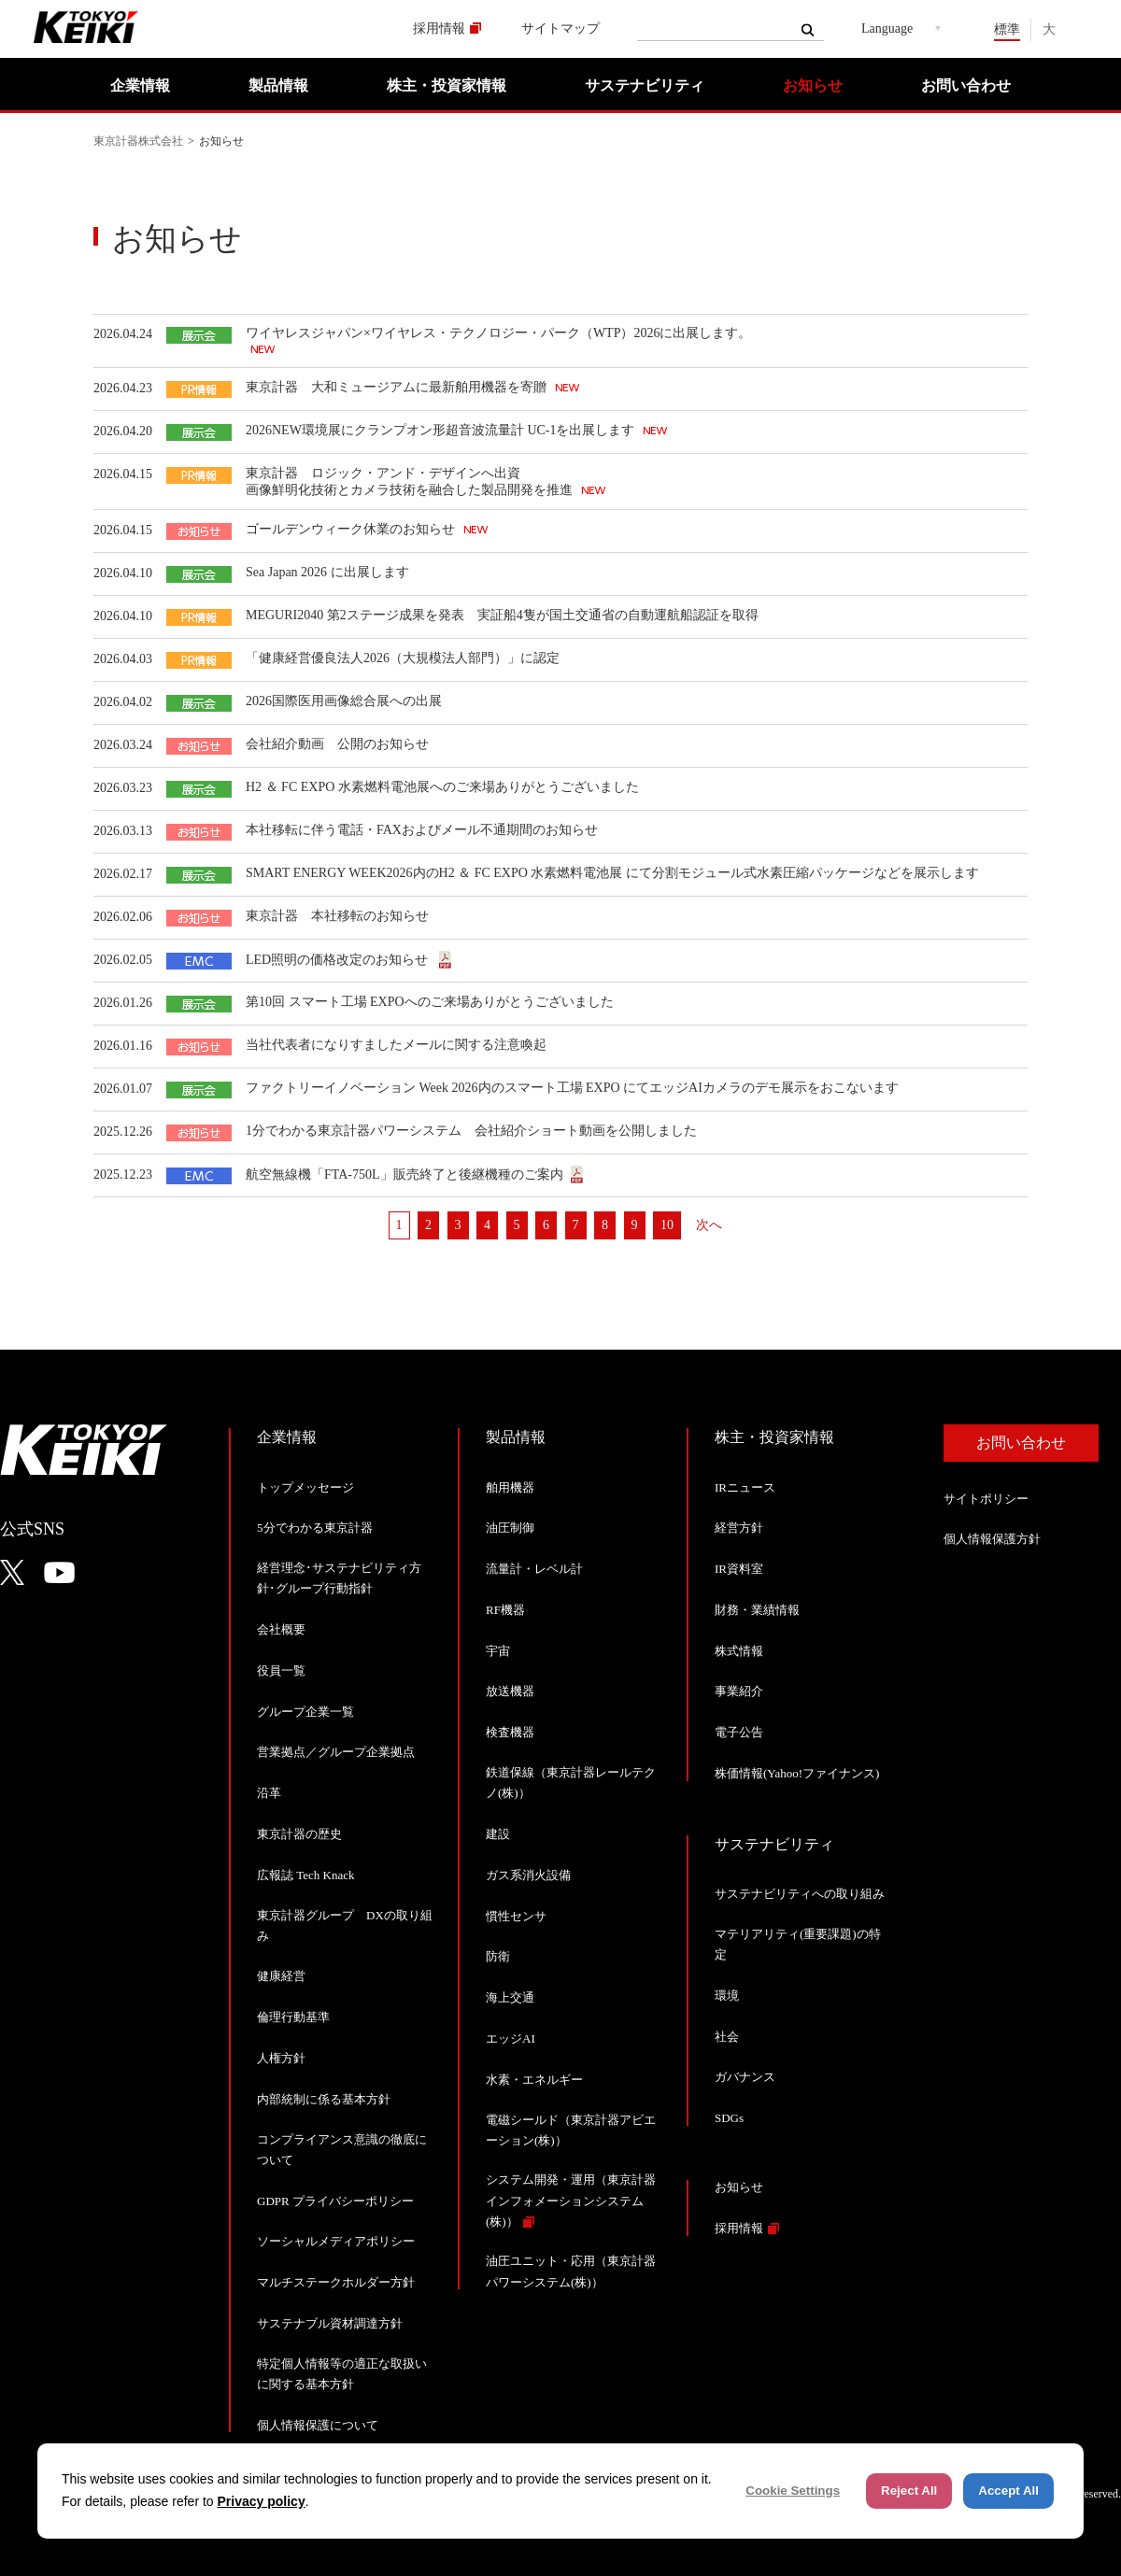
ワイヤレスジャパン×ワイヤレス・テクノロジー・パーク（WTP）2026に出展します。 (498, 333)
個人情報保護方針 (992, 1539)
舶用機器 (510, 1487)
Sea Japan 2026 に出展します (327, 572)
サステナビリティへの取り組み (800, 1894)
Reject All (909, 2491)
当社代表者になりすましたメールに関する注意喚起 (396, 1045)
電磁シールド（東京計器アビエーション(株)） (571, 2130)
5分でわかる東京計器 (315, 1528)
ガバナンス (745, 2077)
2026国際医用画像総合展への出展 (344, 701)
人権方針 (281, 2058)
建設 (498, 1834)
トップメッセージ (305, 1487)
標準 (1007, 29)
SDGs (729, 2118)
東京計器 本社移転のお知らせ (337, 916)
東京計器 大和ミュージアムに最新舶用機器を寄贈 (398, 387)
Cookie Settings (792, 2491)
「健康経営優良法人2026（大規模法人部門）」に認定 (403, 658)
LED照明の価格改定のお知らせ (339, 960)
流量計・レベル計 (534, 1569)
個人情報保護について (317, 2425)
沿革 (269, 1793)
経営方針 (739, 1528)
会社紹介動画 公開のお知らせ (337, 744)
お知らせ (813, 85)
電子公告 (739, 1732)
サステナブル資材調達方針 (330, 2323)
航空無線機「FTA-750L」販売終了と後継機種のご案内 (404, 1175)
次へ (709, 1225)
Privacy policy (261, 2501)
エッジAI (510, 2038)
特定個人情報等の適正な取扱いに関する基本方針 (342, 2374)
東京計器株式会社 (138, 141)
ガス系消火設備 (528, 1875)
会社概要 (281, 1629)
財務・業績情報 (757, 1610)
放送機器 (510, 1691)
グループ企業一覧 (305, 1712)
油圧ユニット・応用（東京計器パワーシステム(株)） (571, 2271)
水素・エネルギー (534, 2080)
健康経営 (281, 1976)
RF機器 (505, 1610)
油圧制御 (510, 1528)
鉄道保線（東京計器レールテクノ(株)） (571, 1782)
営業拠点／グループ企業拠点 (336, 1752)
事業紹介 (739, 1691)
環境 (727, 1996)
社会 (727, 2037)
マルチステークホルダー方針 (336, 2282)
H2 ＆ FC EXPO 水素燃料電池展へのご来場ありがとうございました (442, 787)
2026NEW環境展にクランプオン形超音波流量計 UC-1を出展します (442, 430)
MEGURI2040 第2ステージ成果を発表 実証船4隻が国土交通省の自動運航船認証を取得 (502, 615)
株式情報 (739, 1651)
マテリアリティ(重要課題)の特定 (798, 1944)
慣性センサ (516, 1916)
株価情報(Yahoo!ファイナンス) (797, 1773)
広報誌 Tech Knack (306, 1875)
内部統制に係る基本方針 (323, 2099)
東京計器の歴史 (299, 1834)
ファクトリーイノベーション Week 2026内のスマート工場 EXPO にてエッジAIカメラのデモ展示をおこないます (572, 1088)
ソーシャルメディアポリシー (336, 2241)
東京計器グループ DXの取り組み (345, 1925)
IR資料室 (739, 1569)
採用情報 (439, 28)
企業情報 (140, 85)
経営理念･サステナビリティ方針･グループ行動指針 (339, 1578)
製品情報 (278, 85)
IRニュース (745, 1487)
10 (667, 1225)
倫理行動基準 (293, 2017)
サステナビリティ (644, 85)
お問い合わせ (966, 85)
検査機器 (510, 1732)
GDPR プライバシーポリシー (335, 2201)
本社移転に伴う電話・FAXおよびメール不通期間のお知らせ (422, 830)
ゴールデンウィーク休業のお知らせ (352, 529)
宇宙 (498, 1651)
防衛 (498, 1956)
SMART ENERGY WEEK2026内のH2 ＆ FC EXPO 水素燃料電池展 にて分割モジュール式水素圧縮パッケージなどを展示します (612, 873)
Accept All (1008, 2491)
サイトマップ (560, 28)
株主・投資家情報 (446, 85)
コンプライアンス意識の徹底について (342, 2149)
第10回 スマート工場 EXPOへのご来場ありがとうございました (430, 1002)
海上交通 (510, 1997)
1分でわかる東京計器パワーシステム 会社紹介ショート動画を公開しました (471, 1131)
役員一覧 (281, 1670)
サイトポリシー (986, 1499)
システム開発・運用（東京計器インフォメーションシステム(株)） (571, 2200)
